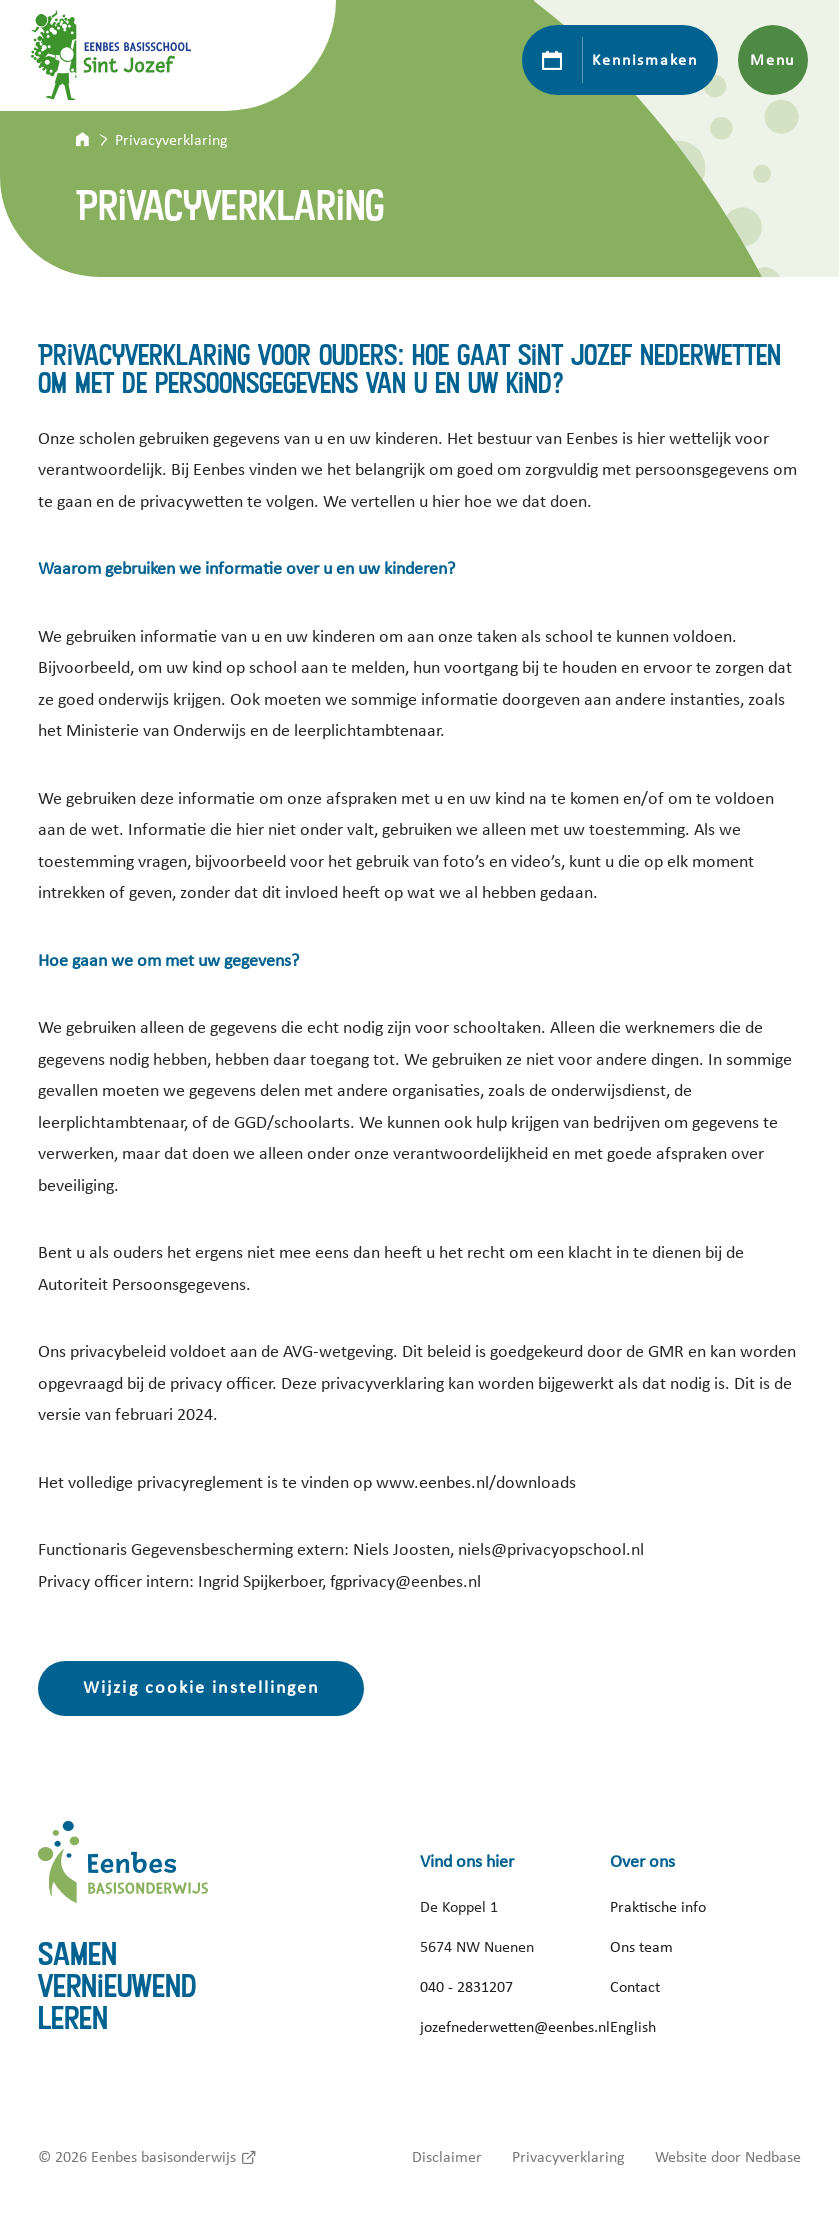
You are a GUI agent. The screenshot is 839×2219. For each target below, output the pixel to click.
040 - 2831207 (466, 1987)
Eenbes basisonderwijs (163, 2157)
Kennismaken (644, 60)
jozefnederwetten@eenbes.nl (515, 2027)
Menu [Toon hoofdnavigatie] (772, 60)
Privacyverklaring (568, 2157)
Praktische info (658, 1907)
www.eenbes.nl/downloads (476, 1483)
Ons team (641, 1947)
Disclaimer (447, 2157)
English (633, 2027)
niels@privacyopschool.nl (551, 1550)
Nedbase (773, 2157)
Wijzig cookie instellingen (201, 1688)
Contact (635, 1987)
